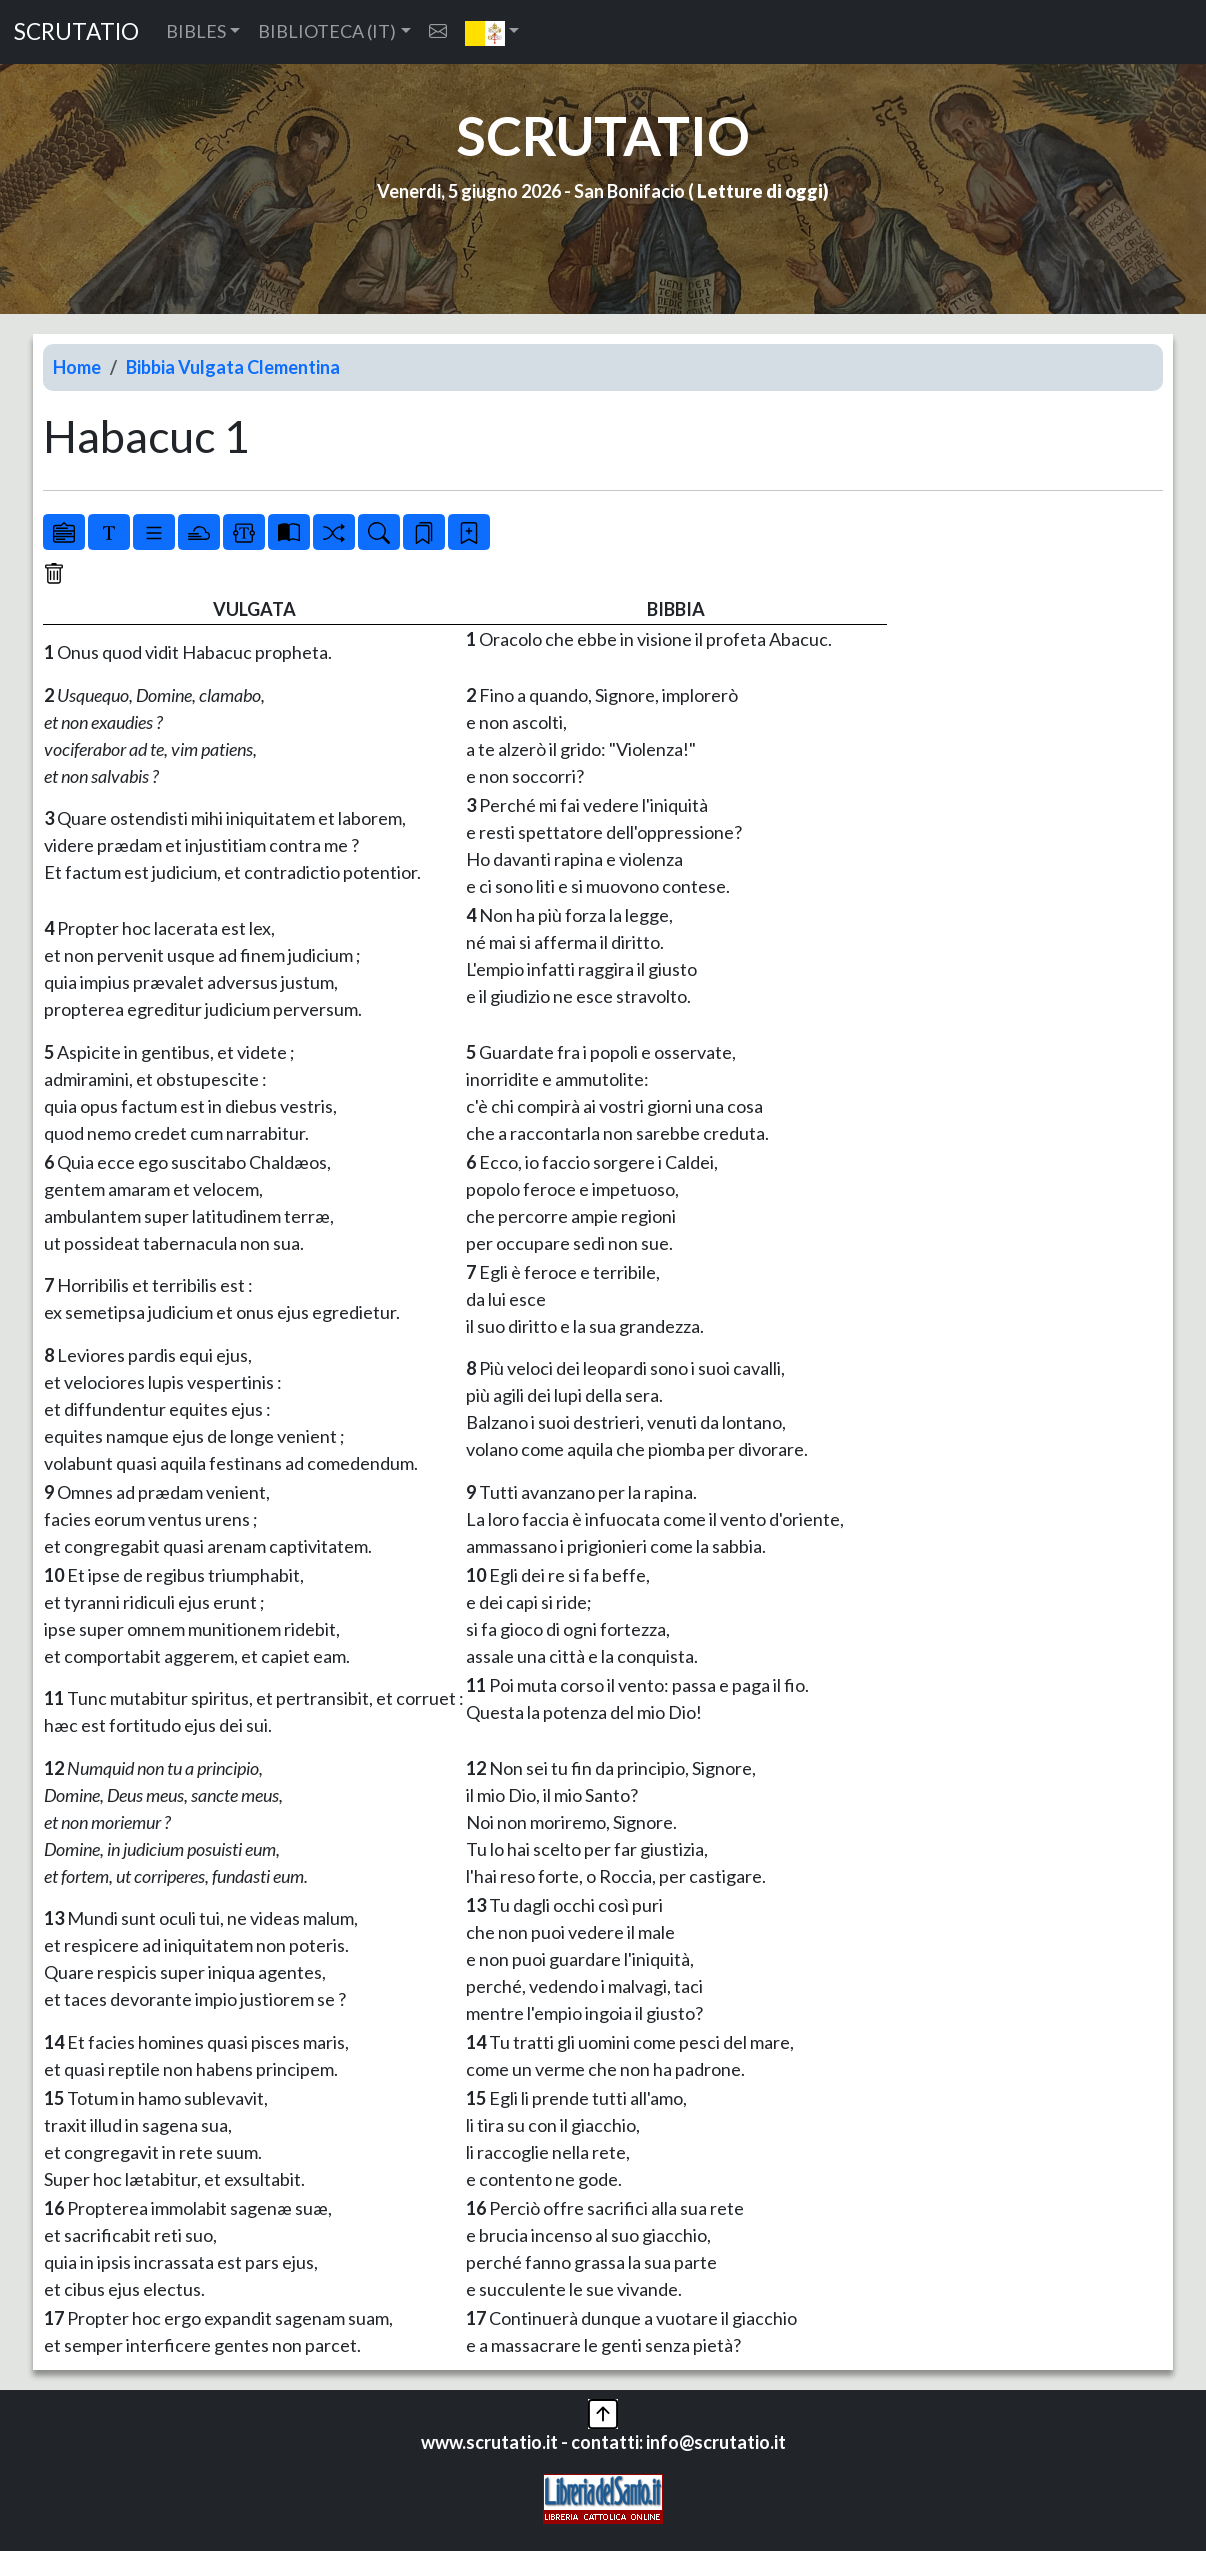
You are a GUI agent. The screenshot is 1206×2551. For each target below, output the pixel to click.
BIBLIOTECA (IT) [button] (327, 31)
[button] (492, 32)
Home (77, 367)
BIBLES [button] (196, 31)
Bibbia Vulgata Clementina (233, 367)
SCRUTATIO (76, 31)
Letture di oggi (760, 191)
